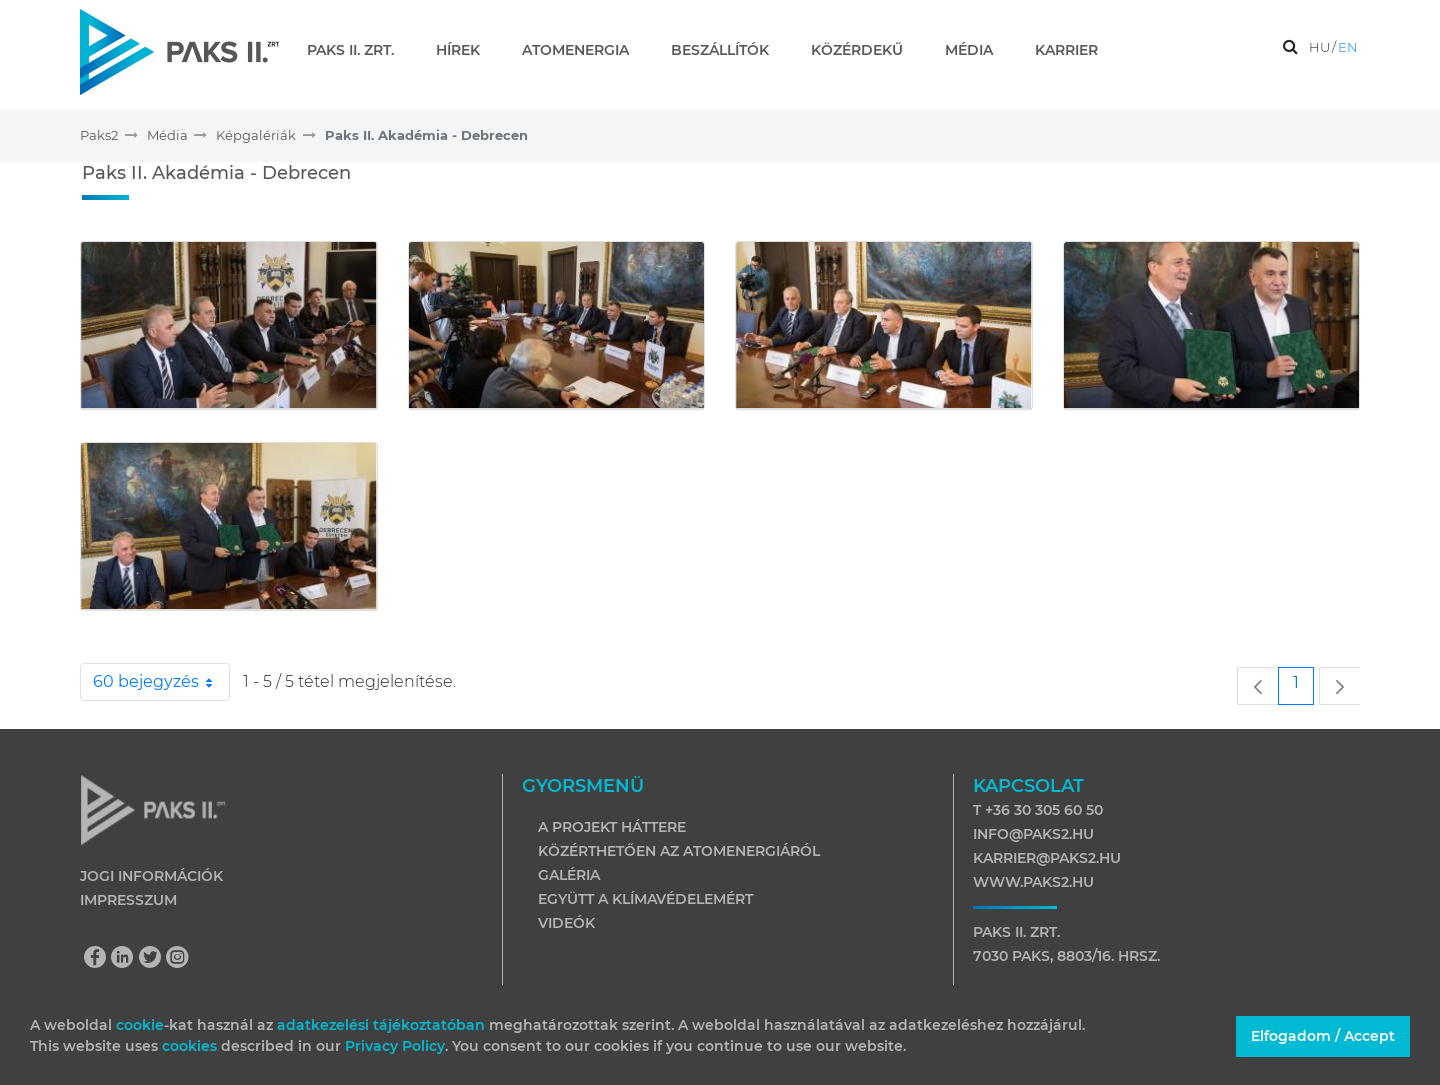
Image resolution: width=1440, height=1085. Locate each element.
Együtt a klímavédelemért (645, 899)
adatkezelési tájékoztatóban (381, 1025)
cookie (140, 1025)
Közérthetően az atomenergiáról (679, 851)
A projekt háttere (612, 827)
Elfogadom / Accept (1323, 1036)
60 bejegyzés (161, 682)
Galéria (569, 875)
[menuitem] (358, 50)
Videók (566, 923)
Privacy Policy (395, 1046)
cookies (191, 1046)
